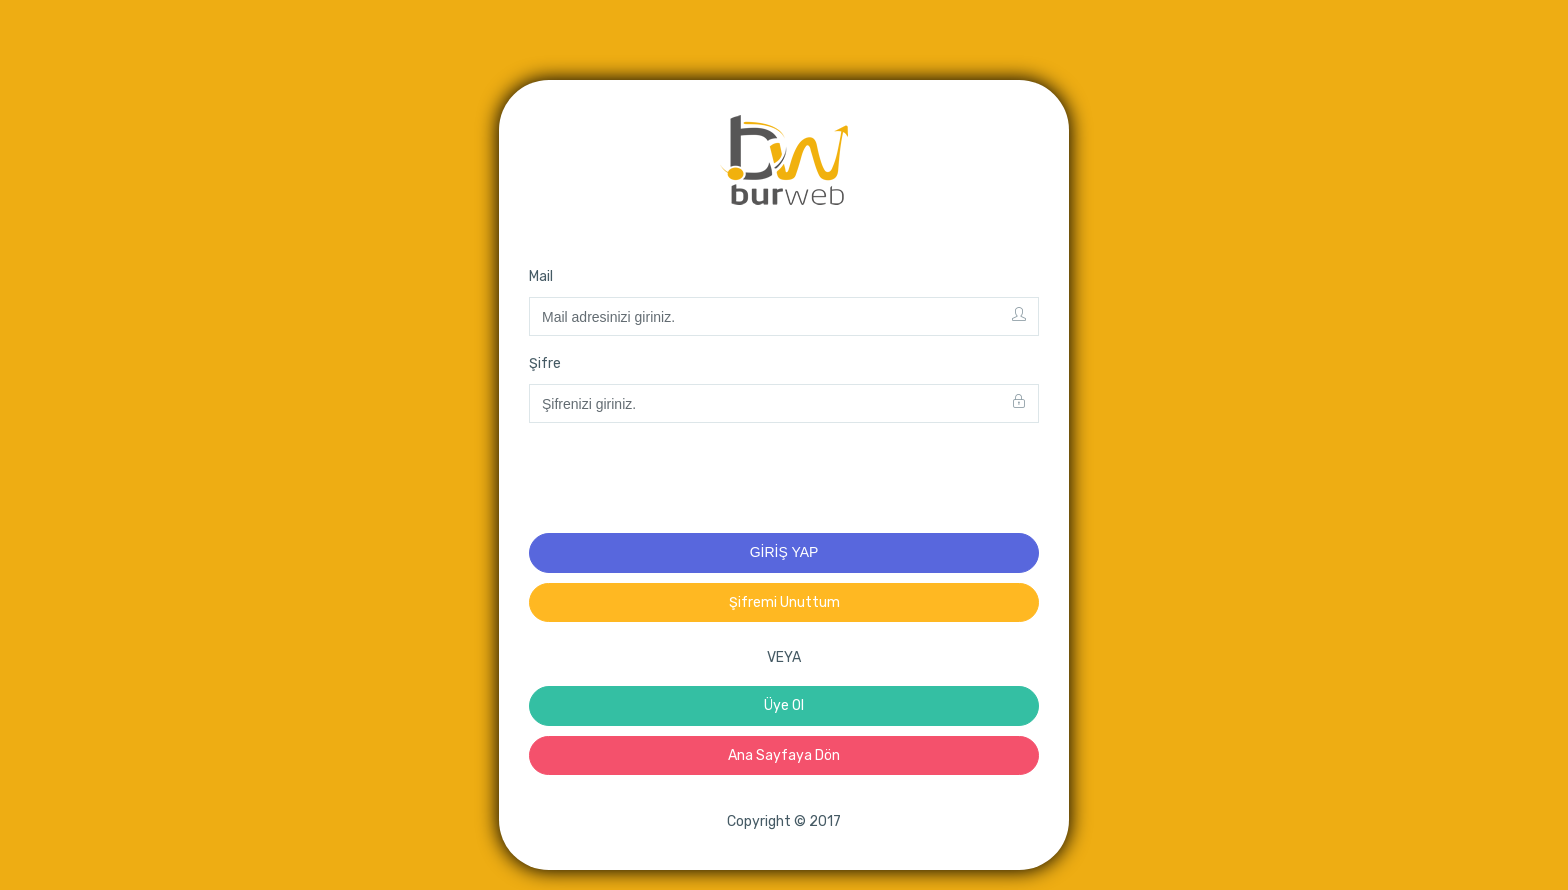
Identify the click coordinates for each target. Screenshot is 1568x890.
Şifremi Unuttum (784, 602)
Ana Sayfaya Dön (784, 755)
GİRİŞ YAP (784, 552)
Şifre (545, 363)
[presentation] (681, 478)
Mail (541, 276)
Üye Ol (784, 705)
